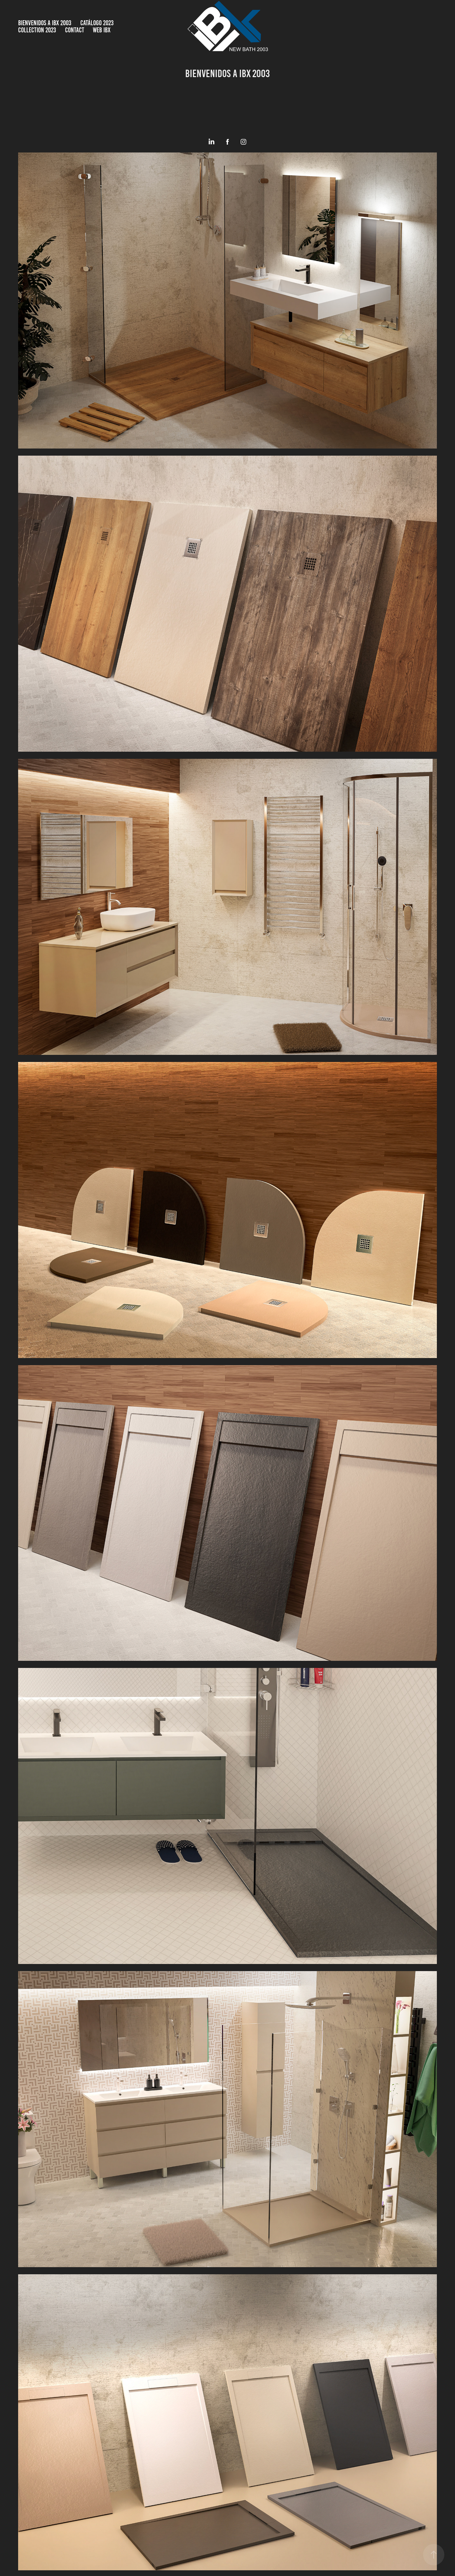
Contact (74, 30)
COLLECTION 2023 (37, 30)
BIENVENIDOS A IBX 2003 (44, 23)
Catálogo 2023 (97, 23)
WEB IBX (102, 30)
